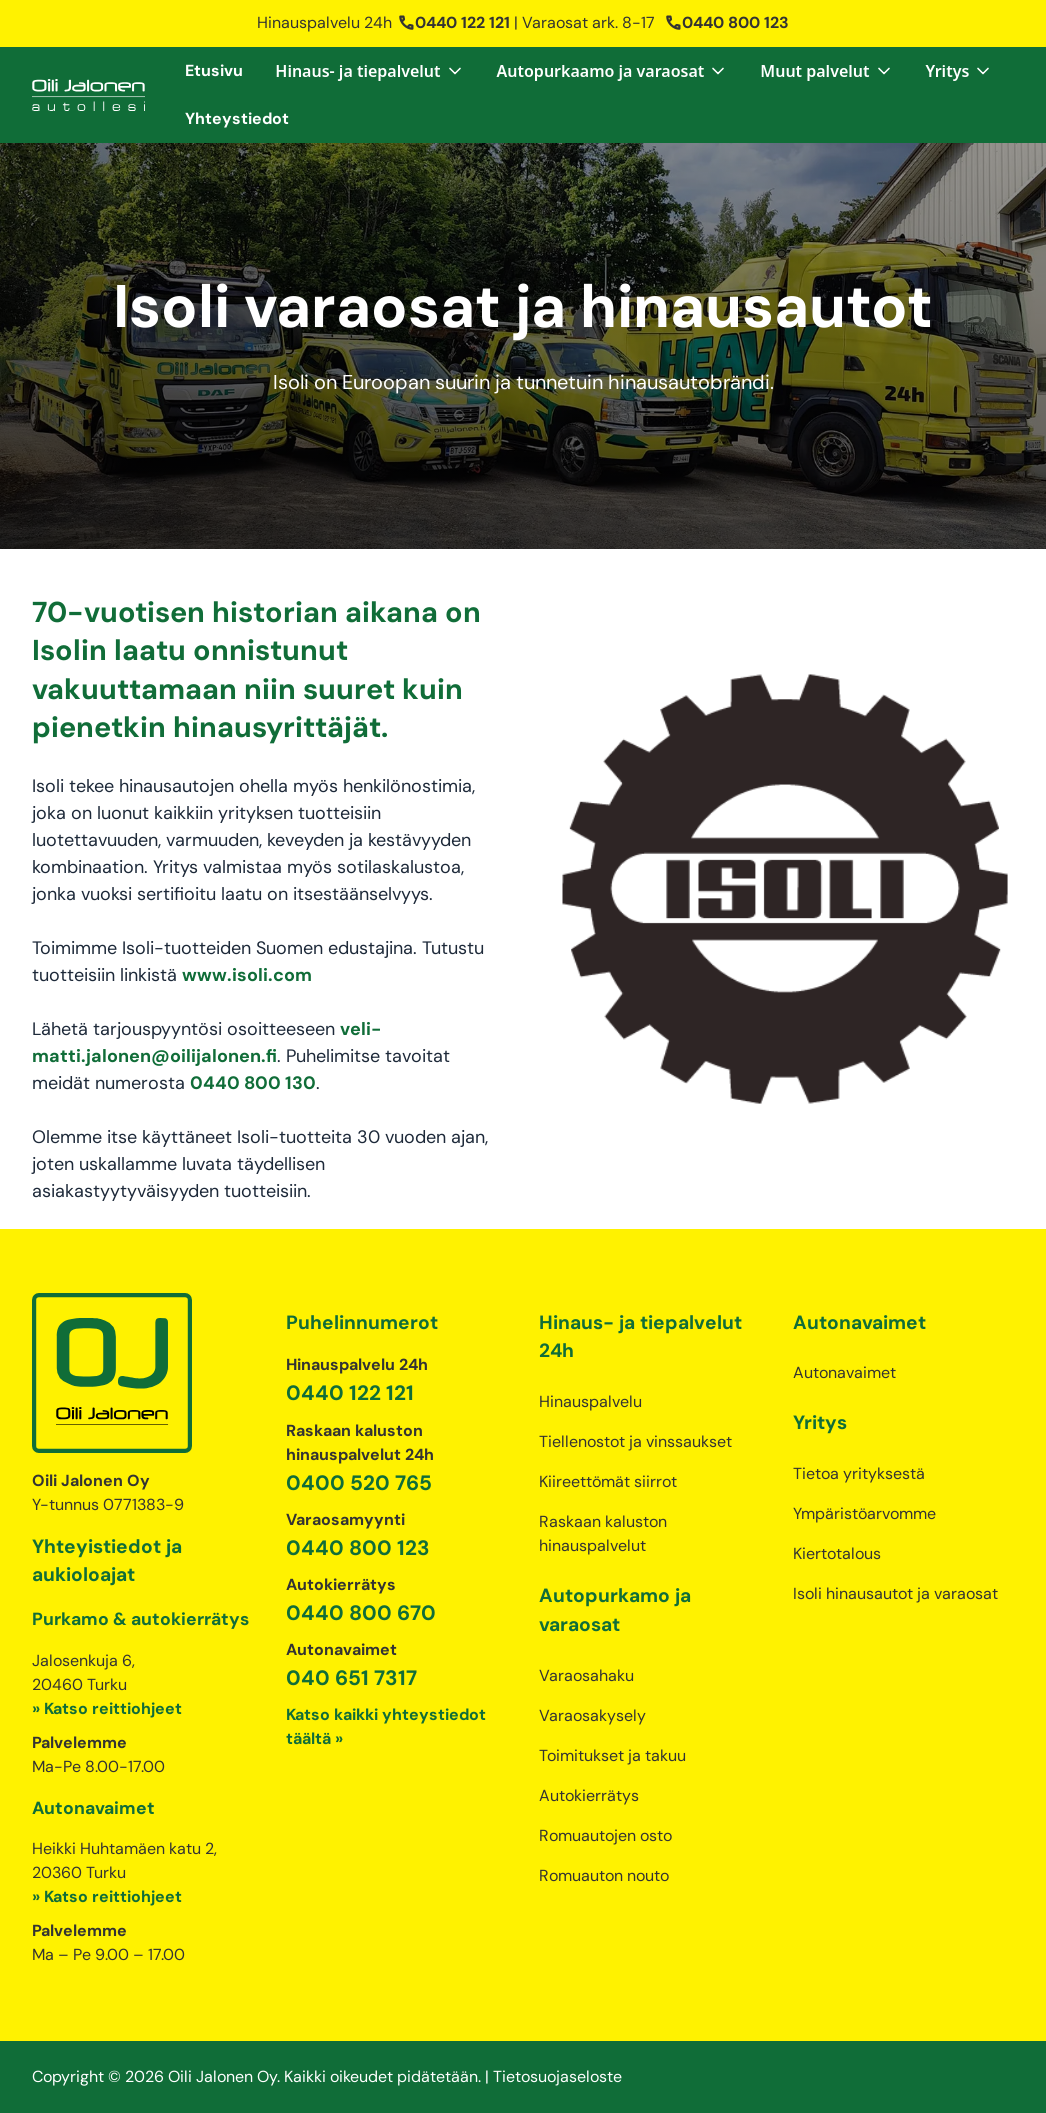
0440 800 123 (726, 22)
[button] (369, 71)
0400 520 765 (359, 1482)
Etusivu (214, 70)
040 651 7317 (351, 1677)
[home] (88, 95)
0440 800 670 (361, 1612)
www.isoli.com (247, 975)
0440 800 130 (253, 1083)
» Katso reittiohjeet (107, 1708)
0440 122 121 (453, 22)
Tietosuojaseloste (557, 2076)
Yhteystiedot (237, 118)
